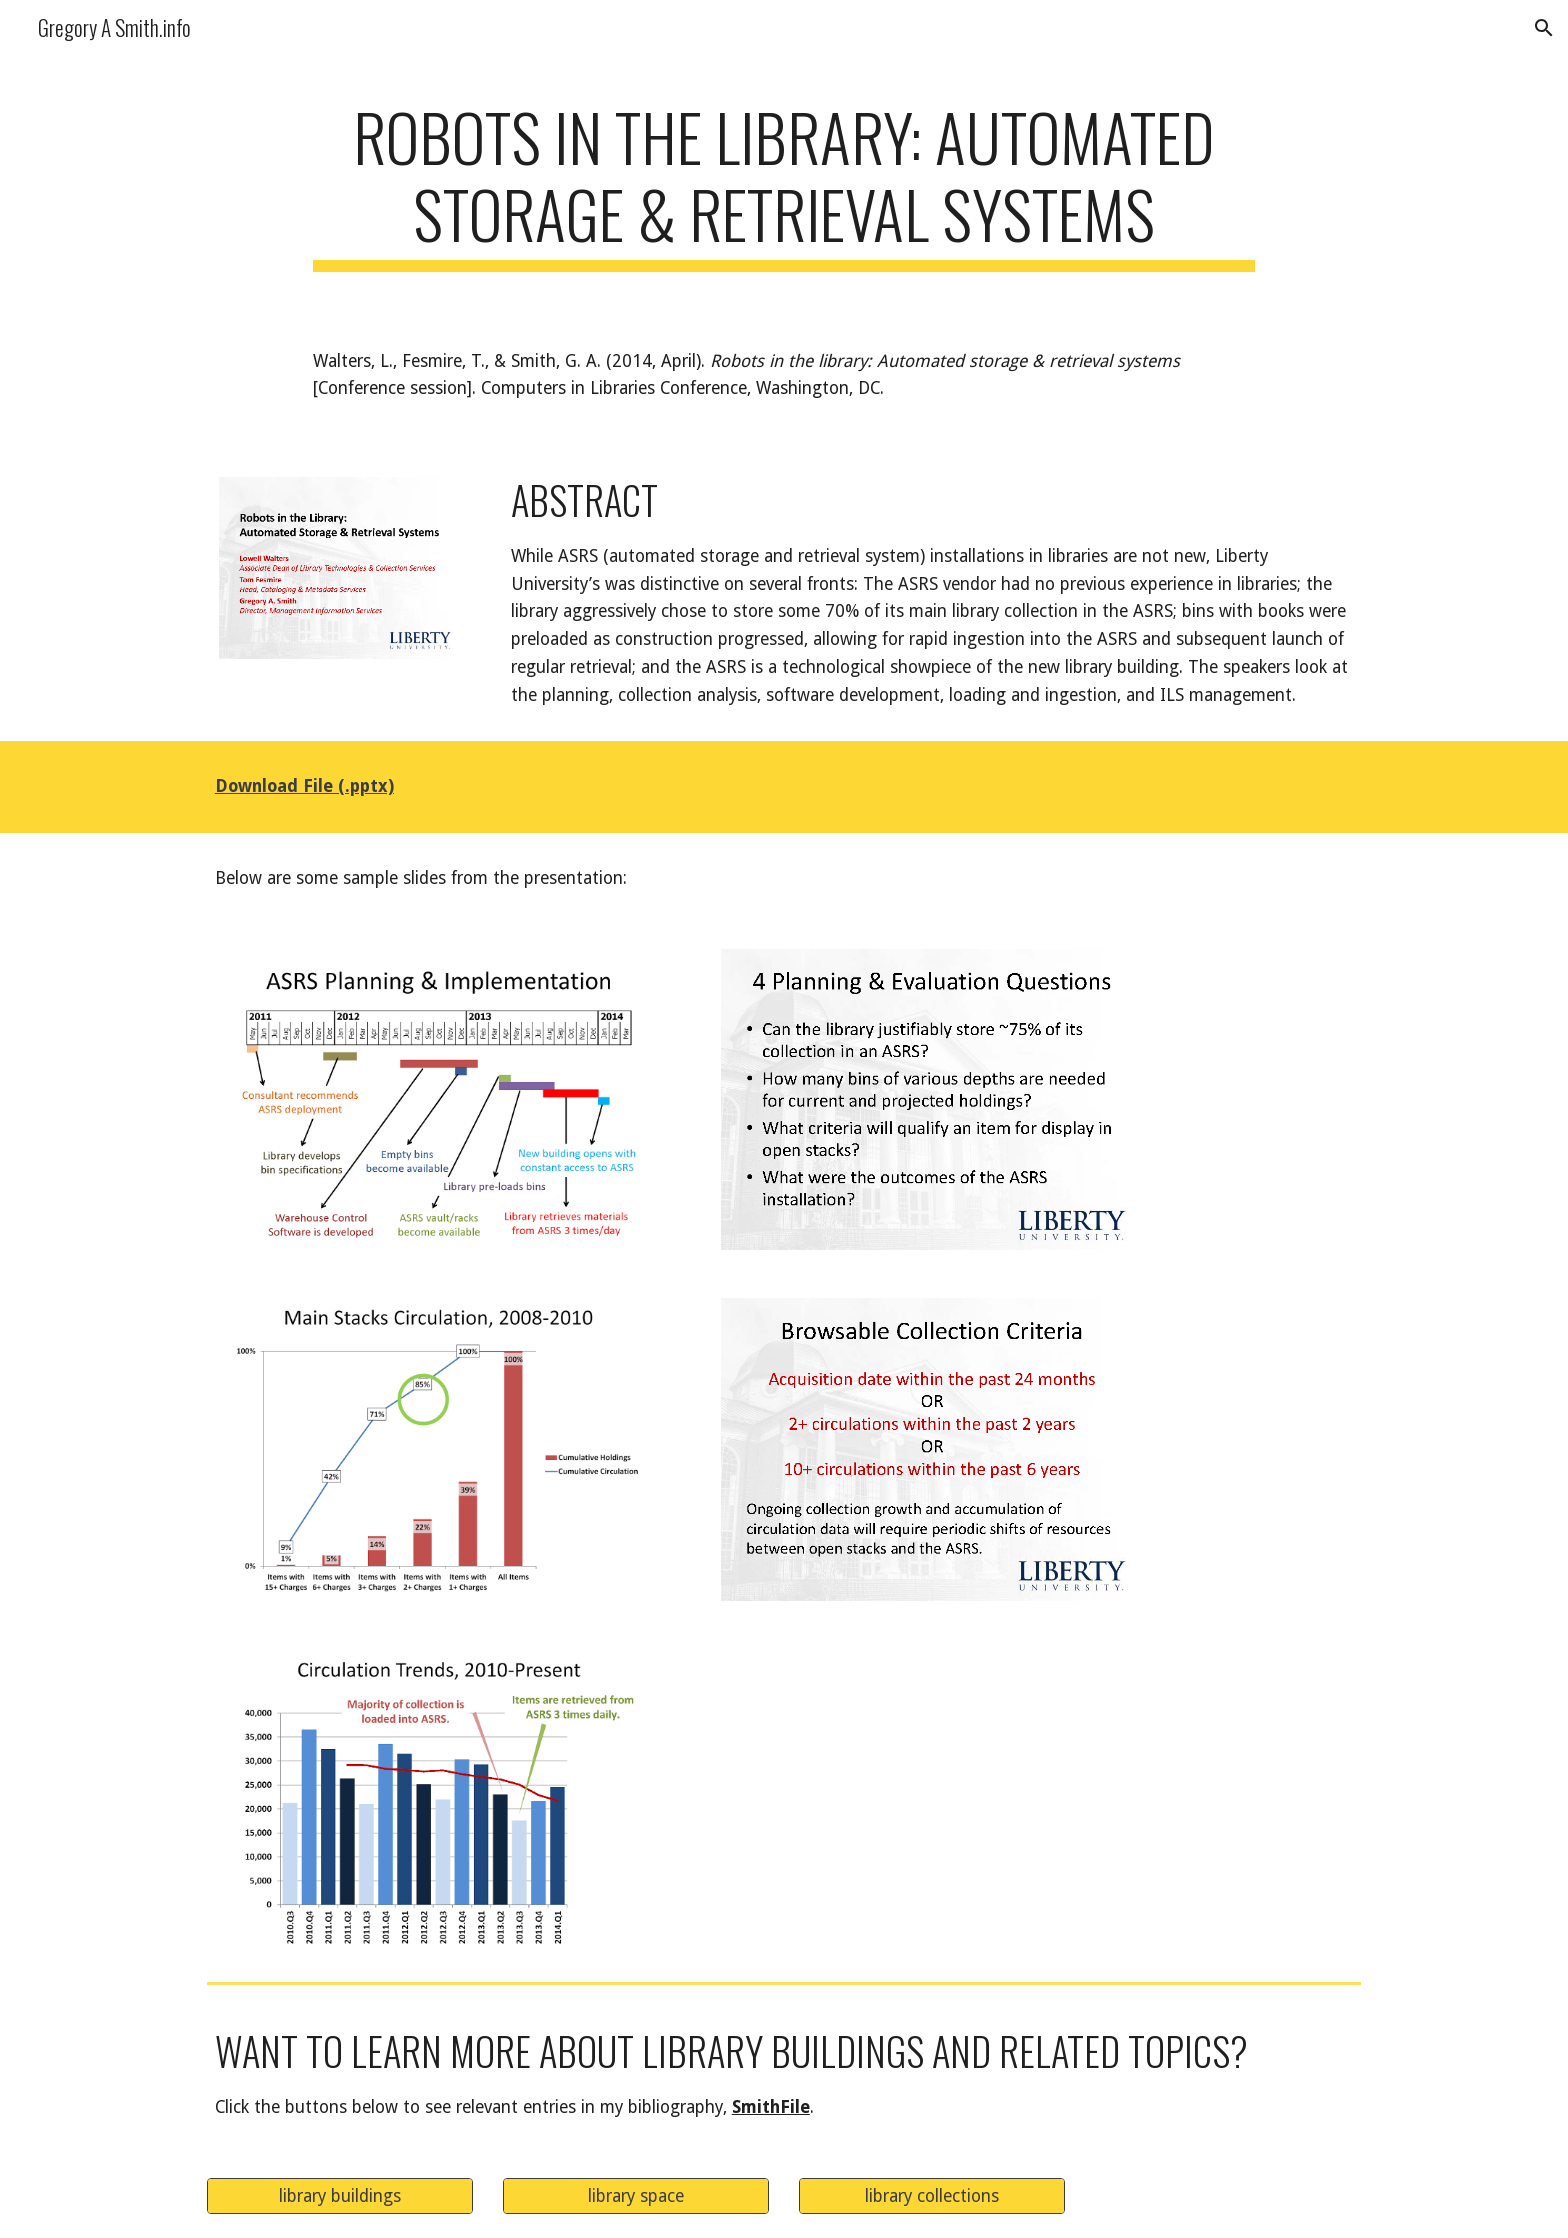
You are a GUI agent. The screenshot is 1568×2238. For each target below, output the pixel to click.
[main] (783, 185)
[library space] (636, 2195)
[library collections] (932, 2195)
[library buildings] (340, 2195)
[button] (1544, 28)
